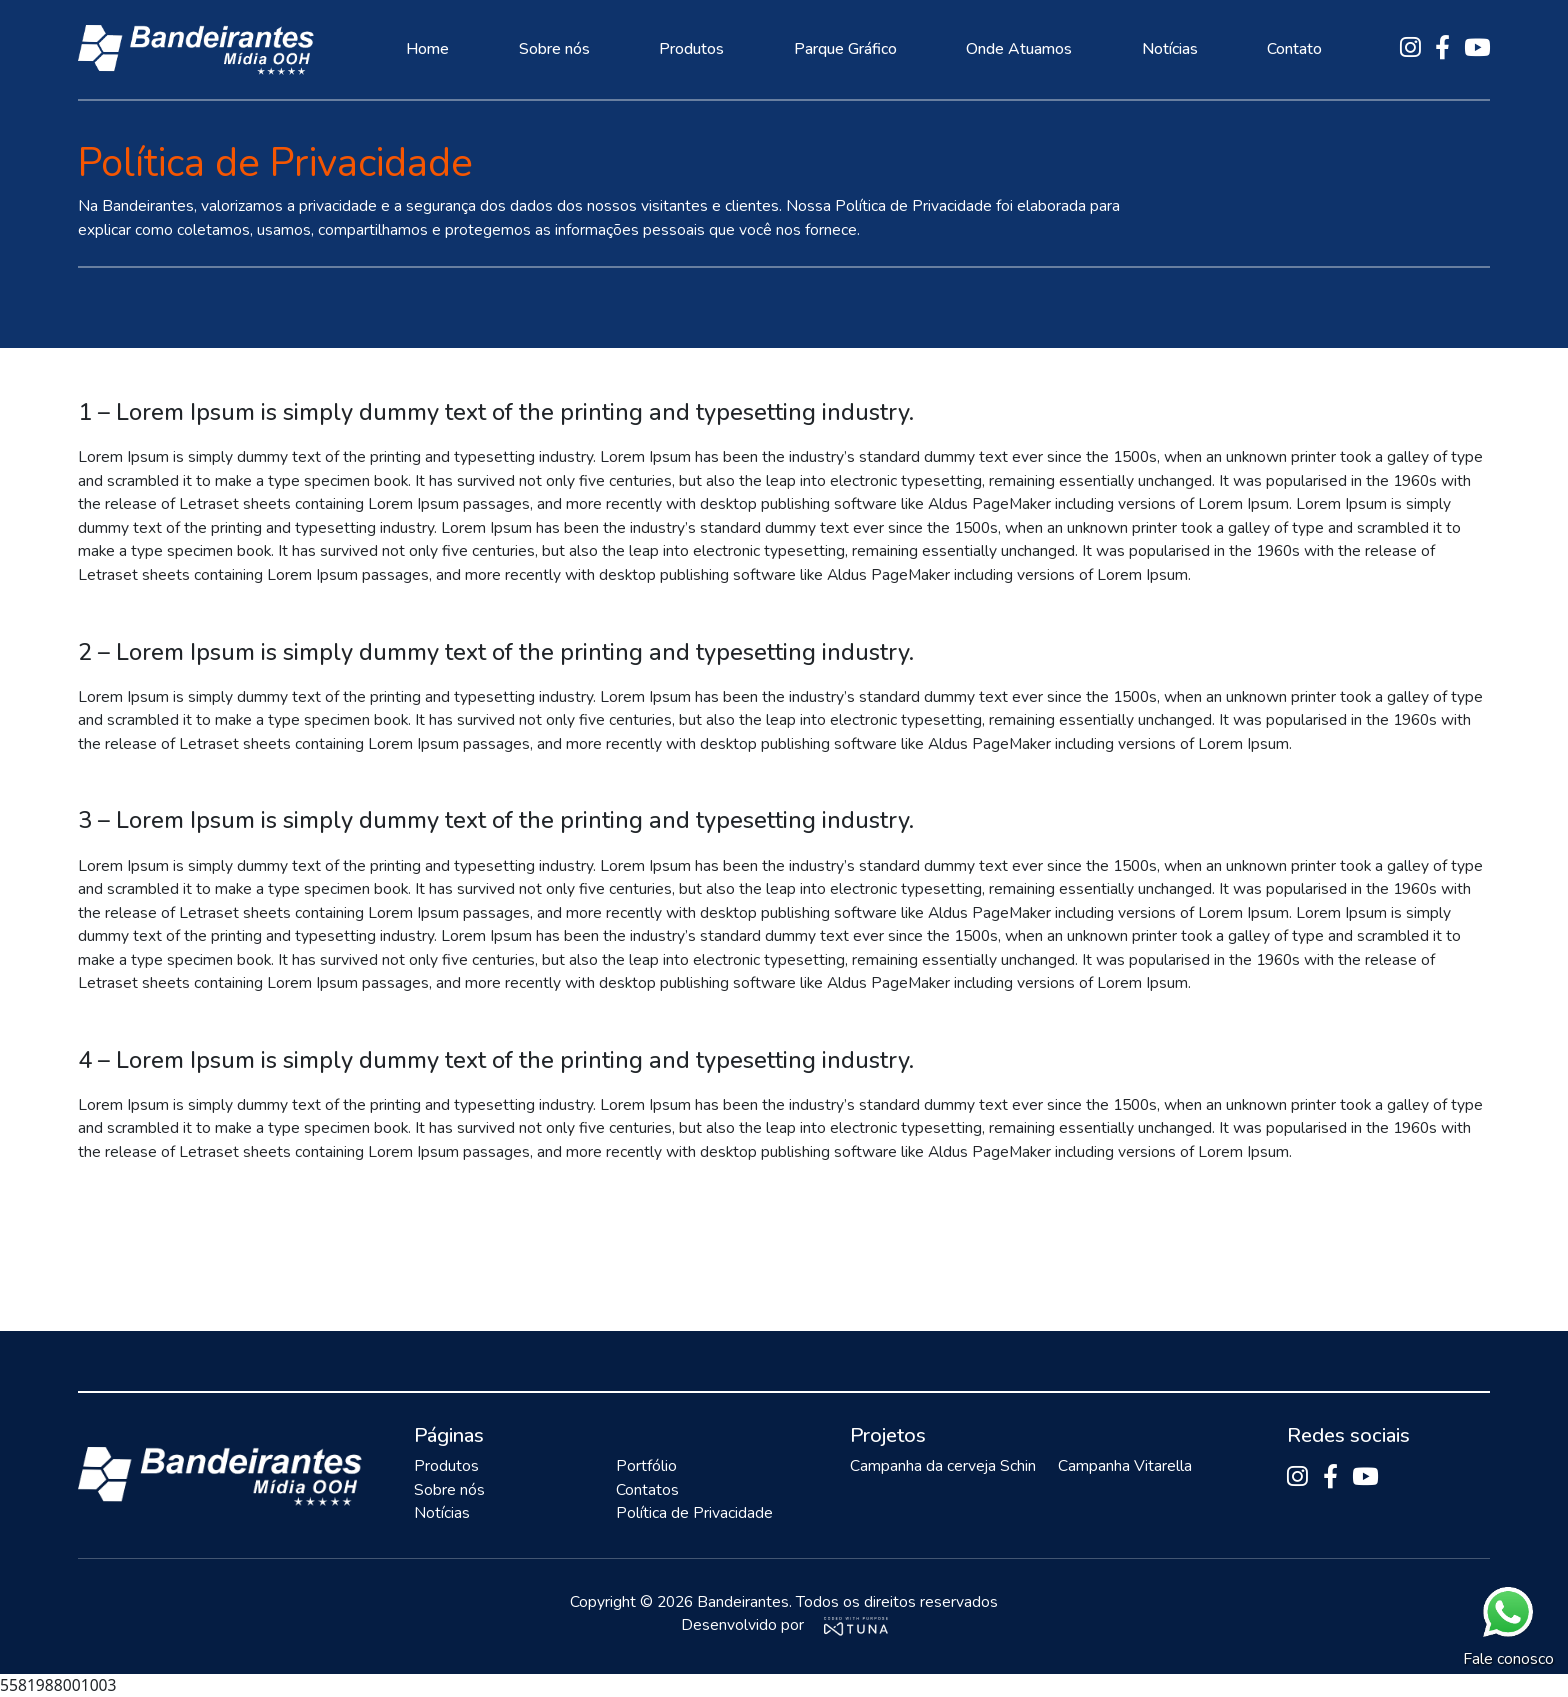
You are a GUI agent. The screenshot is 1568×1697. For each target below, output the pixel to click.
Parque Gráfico (845, 49)
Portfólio (646, 1466)
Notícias (1169, 49)
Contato (1294, 49)
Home (427, 49)
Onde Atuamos (1019, 49)
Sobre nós (554, 49)
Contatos (647, 1490)
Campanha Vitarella (1125, 1466)
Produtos (691, 49)
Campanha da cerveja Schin (943, 1466)
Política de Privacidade (694, 1513)
